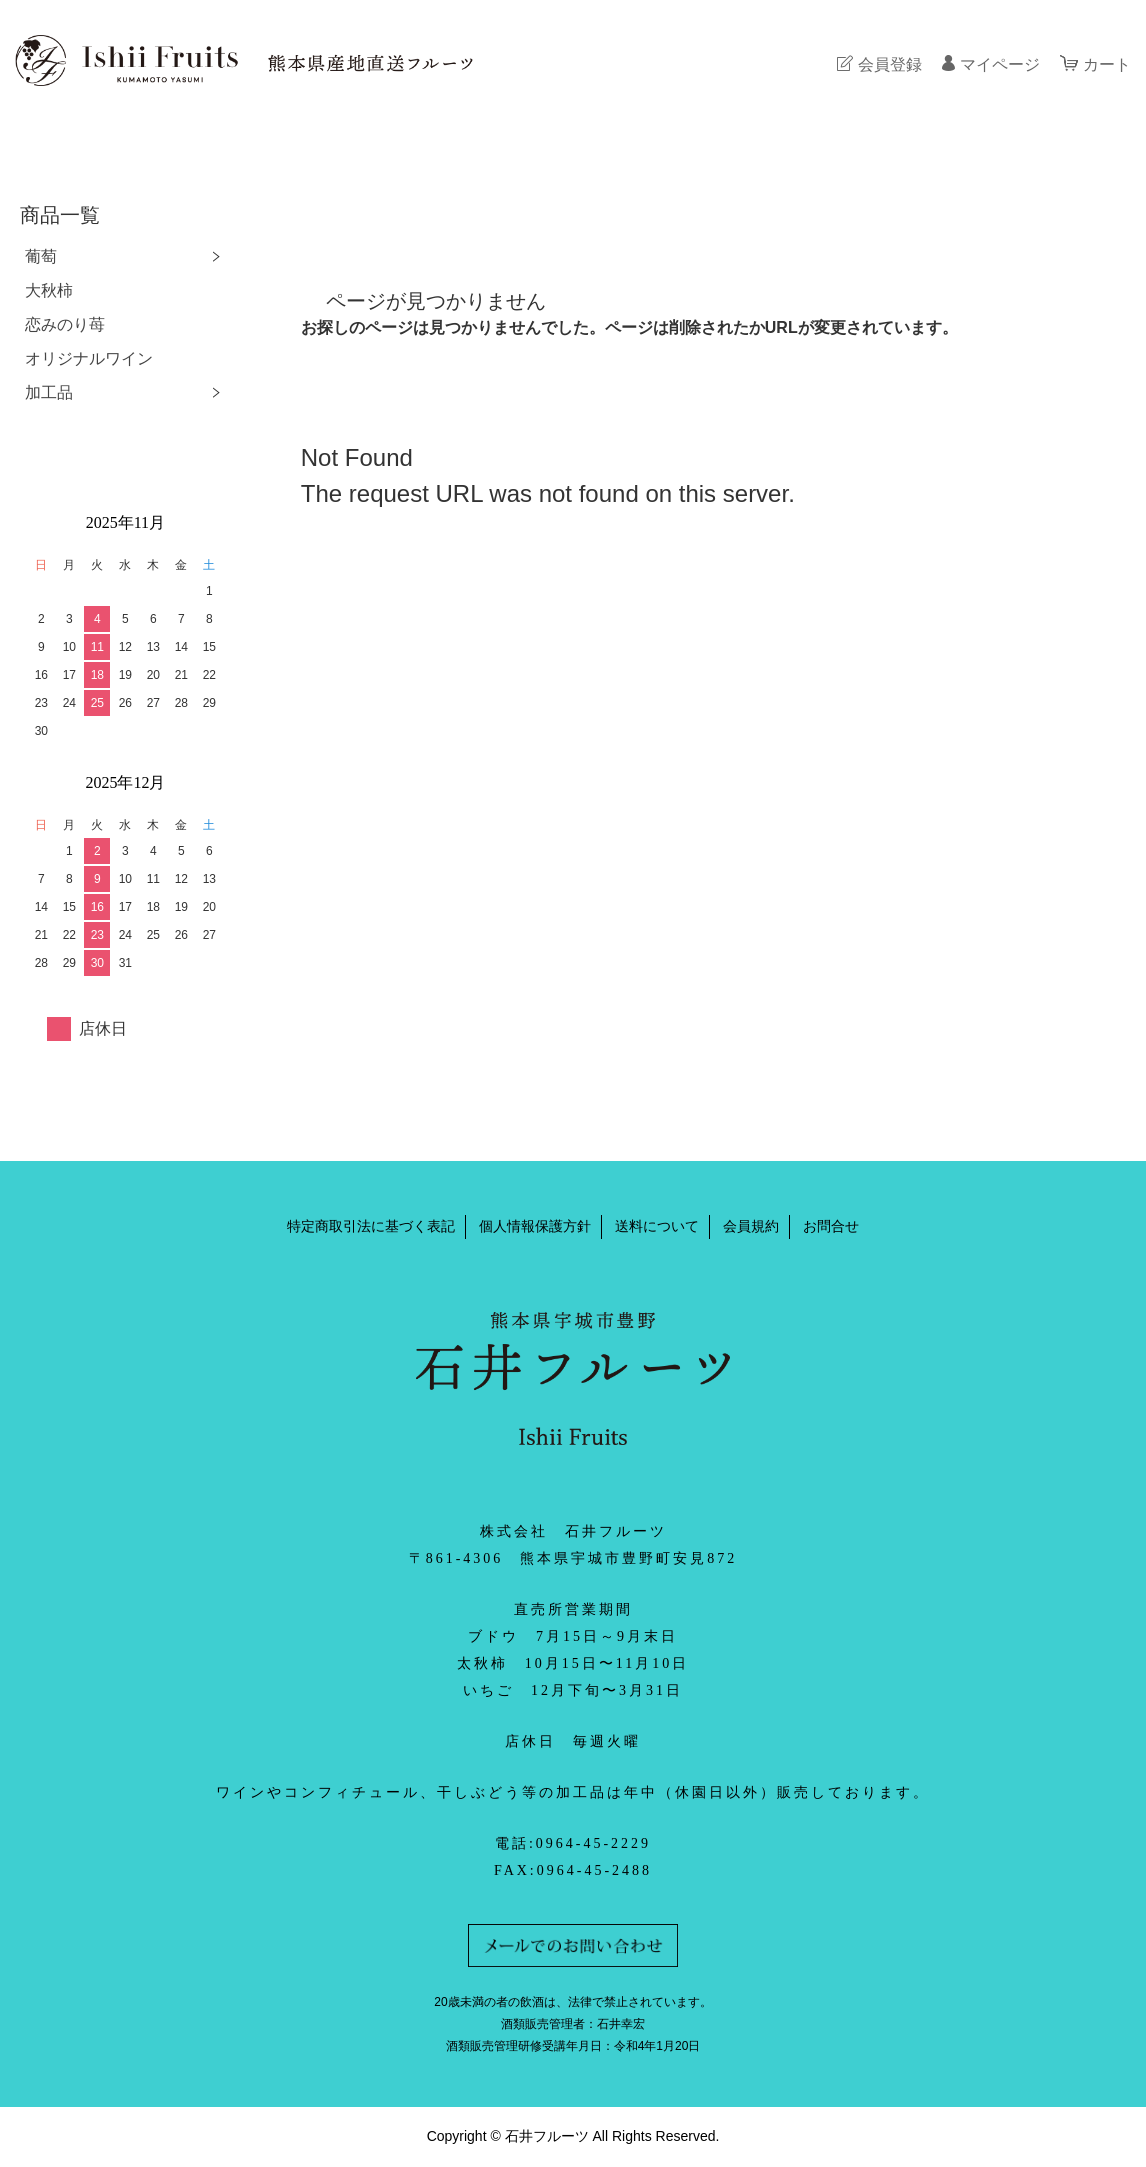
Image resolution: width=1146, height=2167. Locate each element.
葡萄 (41, 256)
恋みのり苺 (65, 324)
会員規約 (751, 1226)
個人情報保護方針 (535, 1226)
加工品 (49, 392)
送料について (657, 1226)
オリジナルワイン (89, 358)
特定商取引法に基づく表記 (371, 1226)
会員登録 (890, 64)
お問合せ (831, 1226)
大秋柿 (49, 290)
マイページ (1000, 64)
